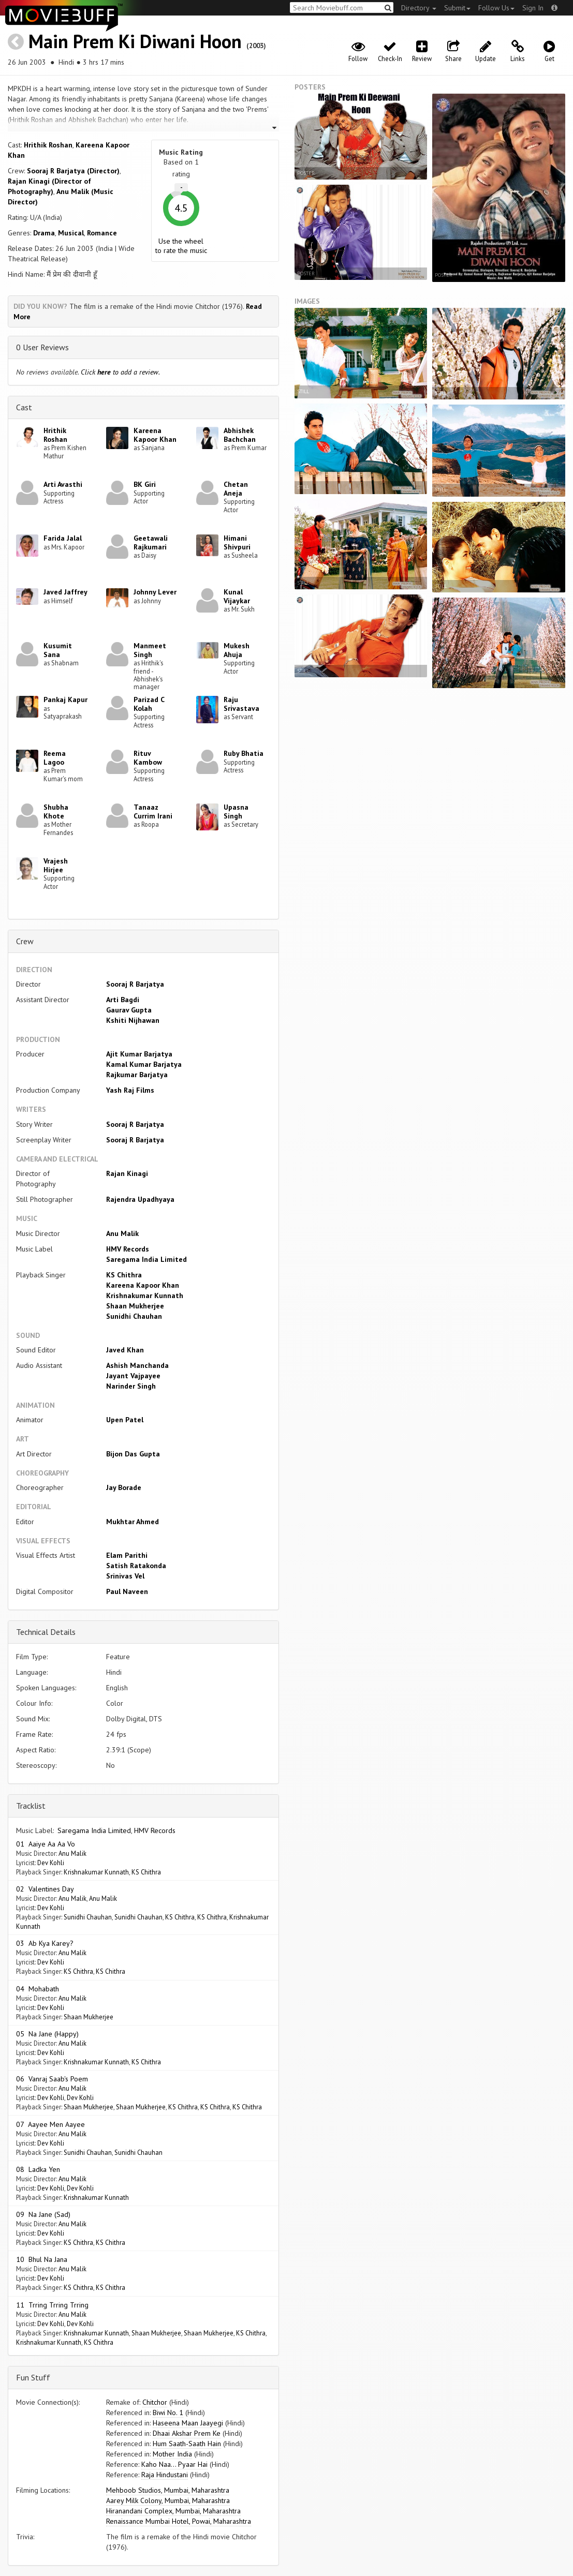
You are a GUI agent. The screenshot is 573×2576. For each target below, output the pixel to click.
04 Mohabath (37, 1988)
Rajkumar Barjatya (137, 1074)
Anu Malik (122, 1233)
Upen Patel (124, 1419)
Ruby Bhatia (243, 753)
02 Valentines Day (45, 1889)
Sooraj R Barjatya (135, 984)
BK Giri (145, 484)
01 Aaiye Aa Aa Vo (45, 1844)
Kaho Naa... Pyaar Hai (174, 2464)
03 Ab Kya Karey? (45, 1943)
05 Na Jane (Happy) (47, 2033)
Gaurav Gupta (129, 1010)
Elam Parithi (127, 1555)
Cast (24, 407)
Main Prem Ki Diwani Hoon (135, 41)
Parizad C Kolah (149, 704)
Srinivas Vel (125, 1576)
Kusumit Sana (57, 650)
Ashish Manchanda (137, 1365)
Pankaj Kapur (65, 699)
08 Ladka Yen (38, 2169)
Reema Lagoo (54, 758)
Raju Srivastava (241, 704)
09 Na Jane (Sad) (43, 2214)
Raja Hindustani (164, 2474)
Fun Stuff (33, 2377)
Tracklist (31, 1805)
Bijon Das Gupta (133, 1453)
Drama (44, 232)
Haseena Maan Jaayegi (188, 2423)
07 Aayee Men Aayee (50, 2124)
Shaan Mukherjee (135, 1306)
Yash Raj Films (130, 1090)
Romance (102, 232)
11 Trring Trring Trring (52, 2305)
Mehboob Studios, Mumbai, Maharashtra (167, 2490)
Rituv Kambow (148, 758)
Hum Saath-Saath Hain (187, 2443)
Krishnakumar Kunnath (144, 1295)
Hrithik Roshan (48, 145)
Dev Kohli (50, 1862)
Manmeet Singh (150, 650)
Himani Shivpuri (237, 542)
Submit (457, 7)
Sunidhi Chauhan (134, 1316)
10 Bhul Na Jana (41, 2259)
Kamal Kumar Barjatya (144, 1064)
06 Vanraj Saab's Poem (52, 2078)
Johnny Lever (155, 592)
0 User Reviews (42, 347)
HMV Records (127, 1249)
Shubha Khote (55, 811)
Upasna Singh (236, 811)
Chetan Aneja (236, 489)
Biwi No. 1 (168, 2412)
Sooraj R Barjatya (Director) (73, 170)
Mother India (172, 2454)
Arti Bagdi (122, 999)
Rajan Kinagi (127, 1173)
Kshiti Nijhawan (132, 1020)
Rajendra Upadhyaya (140, 1199)
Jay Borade (123, 1487)
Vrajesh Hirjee (55, 865)
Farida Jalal (62, 538)
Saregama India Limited (146, 1259)
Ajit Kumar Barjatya (139, 1054)
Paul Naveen (127, 1591)
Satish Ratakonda (136, 1565)
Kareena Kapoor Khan (155, 435)
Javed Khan (125, 1349)
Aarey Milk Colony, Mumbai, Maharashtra (168, 2500)
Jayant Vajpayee (133, 1375)
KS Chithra (124, 1274)
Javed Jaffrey (65, 592)
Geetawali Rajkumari (151, 542)
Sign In (532, 7)
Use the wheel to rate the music (181, 245)
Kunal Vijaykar (237, 596)
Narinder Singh (131, 1386)
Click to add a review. (120, 372)
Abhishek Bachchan (240, 435)
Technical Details (46, 1632)
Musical (71, 232)
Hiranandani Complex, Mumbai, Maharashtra (173, 2510)
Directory (418, 7)
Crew (25, 941)
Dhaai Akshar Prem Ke (187, 2433)
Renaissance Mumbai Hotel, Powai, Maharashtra (178, 2521)
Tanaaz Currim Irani (153, 811)
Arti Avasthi (62, 484)
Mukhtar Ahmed (132, 1521)
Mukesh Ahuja (236, 650)
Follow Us (496, 7)
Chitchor (154, 2402)
